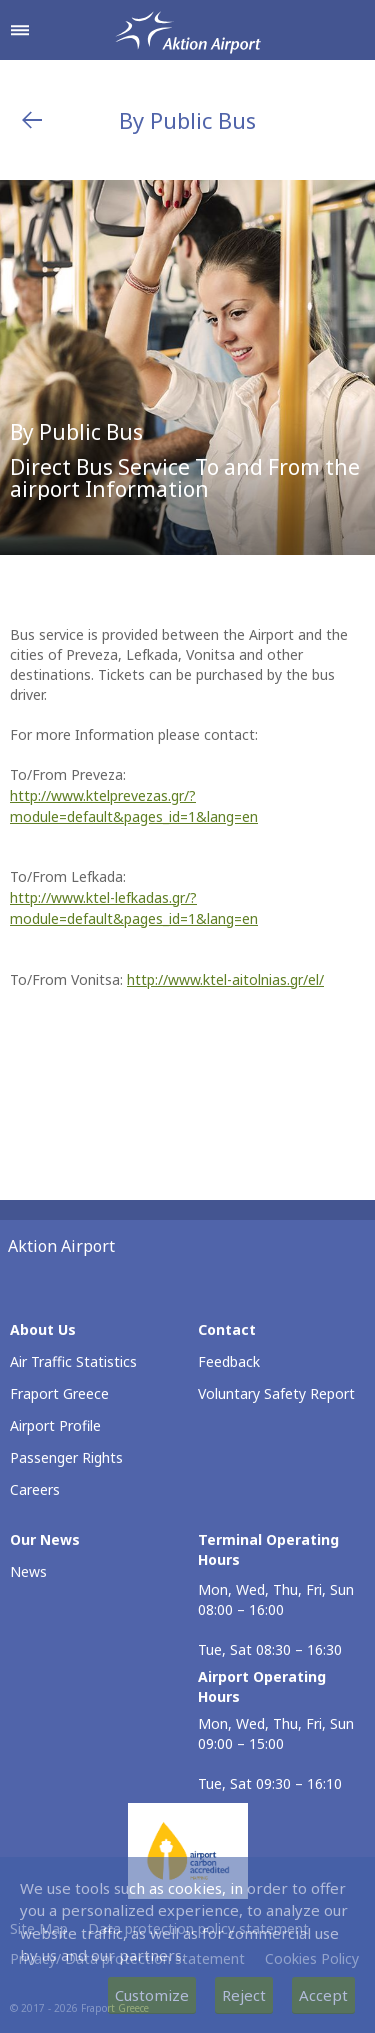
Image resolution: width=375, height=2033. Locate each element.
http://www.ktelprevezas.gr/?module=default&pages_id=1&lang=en (134, 806)
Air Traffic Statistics (73, 1361)
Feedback (229, 1361)
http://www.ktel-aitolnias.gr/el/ (225, 979)
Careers (35, 1489)
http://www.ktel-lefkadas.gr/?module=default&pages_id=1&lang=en (134, 908)
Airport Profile (55, 1425)
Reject (244, 1995)
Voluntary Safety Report (276, 1393)
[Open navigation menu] (20, 30)
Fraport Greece (59, 1393)
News (28, 1571)
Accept (323, 1995)
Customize (152, 1995)
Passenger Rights (66, 1457)
